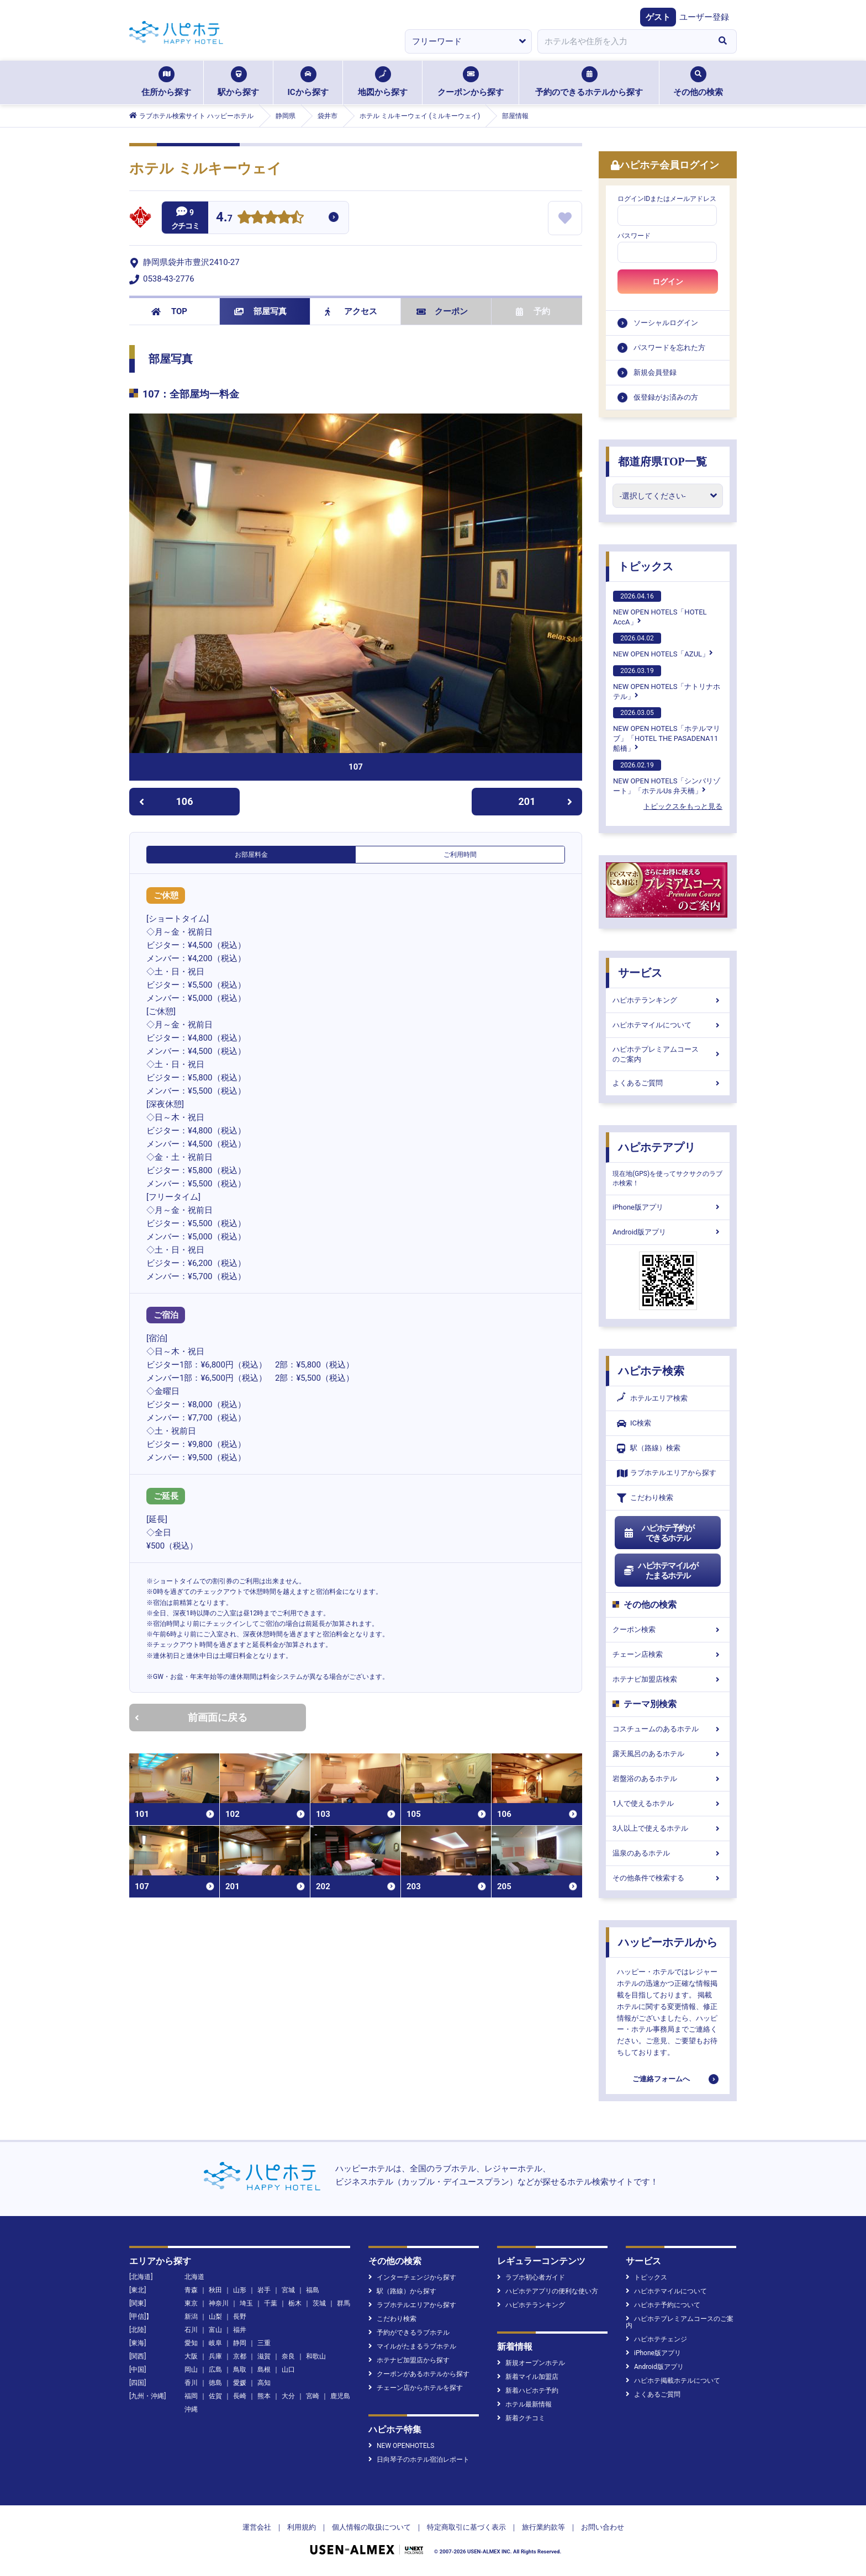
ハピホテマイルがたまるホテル (661, 1571)
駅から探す (238, 81)
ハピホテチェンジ (656, 2339)
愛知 (191, 2343)
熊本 (264, 2396)
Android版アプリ (667, 1232)
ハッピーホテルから (667, 1942)
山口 (288, 2369)
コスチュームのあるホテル (667, 1729)
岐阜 (215, 2343)
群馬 (343, 2303)
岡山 (191, 2369)
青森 (191, 2290)
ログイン (667, 281)
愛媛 (239, 2383)
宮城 (288, 2290)
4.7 (224, 218)
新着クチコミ (521, 2418)
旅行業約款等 (543, 2527)
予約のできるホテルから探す (589, 81)
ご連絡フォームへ (661, 2079)
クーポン (442, 311)
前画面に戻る (191, 1717)
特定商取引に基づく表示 (466, 2527)
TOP (169, 311)
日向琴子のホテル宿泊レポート (418, 2459)
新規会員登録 (655, 372)
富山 (215, 2330)
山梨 (215, 2316)
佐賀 (215, 2396)
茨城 (319, 2303)
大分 (288, 2396)
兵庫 (215, 2356)
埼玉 (246, 2303)
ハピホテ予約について (663, 2305)
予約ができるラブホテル (409, 2332)
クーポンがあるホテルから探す (418, 2374)
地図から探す (383, 81)
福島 (312, 2290)
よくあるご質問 (667, 1083)
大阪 (191, 2356)
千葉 (270, 2303)
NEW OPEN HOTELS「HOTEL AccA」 (660, 608)
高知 (264, 2383)
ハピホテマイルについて (667, 1025)
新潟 (191, 2316)
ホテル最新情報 (524, 2404)
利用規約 (301, 2527)
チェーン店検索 (667, 1654)
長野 (239, 2316)
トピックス (645, 566)
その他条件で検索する (667, 1878)
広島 (215, 2369)
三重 (264, 2343)
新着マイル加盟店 (527, 2377)
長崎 (239, 2396)
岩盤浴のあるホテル (667, 1778)
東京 (191, 2303)
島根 (264, 2369)
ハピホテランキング (667, 1000)
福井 (239, 2330)
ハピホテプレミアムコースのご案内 (667, 1054)
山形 (239, 2290)
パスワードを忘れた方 (669, 347)
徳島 (215, 2383)
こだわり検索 (645, 1498)
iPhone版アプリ (667, 1207)
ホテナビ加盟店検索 (667, 1679)
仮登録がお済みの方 (665, 397)
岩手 (264, 2290)
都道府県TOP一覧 (662, 461)
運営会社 (256, 2527)
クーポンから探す (470, 81)
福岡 (191, 2396)
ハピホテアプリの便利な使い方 (547, 2291)
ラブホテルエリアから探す (666, 1473)
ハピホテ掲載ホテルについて (673, 2380)
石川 (191, 2330)
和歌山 (316, 2356)
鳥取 (239, 2369)
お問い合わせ (602, 2527)
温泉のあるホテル (667, 1853)
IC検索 (634, 1423)
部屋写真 (260, 311)
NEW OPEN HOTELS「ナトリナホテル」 (666, 683)
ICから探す (307, 81)
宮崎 (312, 2396)
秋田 (215, 2290)
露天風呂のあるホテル (667, 1754)
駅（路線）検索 (648, 1448)
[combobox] (623, 41)
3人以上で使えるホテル (667, 1828)
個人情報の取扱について (371, 2527)
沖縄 (191, 2409)
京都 (239, 2356)
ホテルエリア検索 (652, 1398)
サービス (640, 973)
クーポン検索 (667, 1629)
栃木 (295, 2303)
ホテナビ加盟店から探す (409, 2360)
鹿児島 (340, 2396)
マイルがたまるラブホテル (412, 2346)
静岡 (239, 2343)
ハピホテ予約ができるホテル (659, 1533)
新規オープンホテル (531, 2363)
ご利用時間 (460, 854)
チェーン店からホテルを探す (415, 2388)
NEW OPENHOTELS (401, 2446)
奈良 (288, 2356)
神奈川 (219, 2303)
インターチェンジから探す (412, 2277)
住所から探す (166, 81)
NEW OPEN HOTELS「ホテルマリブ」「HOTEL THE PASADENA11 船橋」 (666, 729)
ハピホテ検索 (651, 1371)
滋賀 (264, 2356)
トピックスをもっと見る (682, 806)
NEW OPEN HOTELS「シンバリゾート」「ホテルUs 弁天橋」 (666, 777)
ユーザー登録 (704, 17)
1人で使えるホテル (667, 1803)
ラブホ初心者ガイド (531, 2277)
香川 (191, 2383)
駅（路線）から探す (402, 2291)
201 (546, 801)
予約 (533, 311)
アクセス (351, 311)
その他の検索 (698, 81)
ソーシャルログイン (665, 323)
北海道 (194, 2277)
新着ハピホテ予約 (527, 2390)
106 (166, 801)
